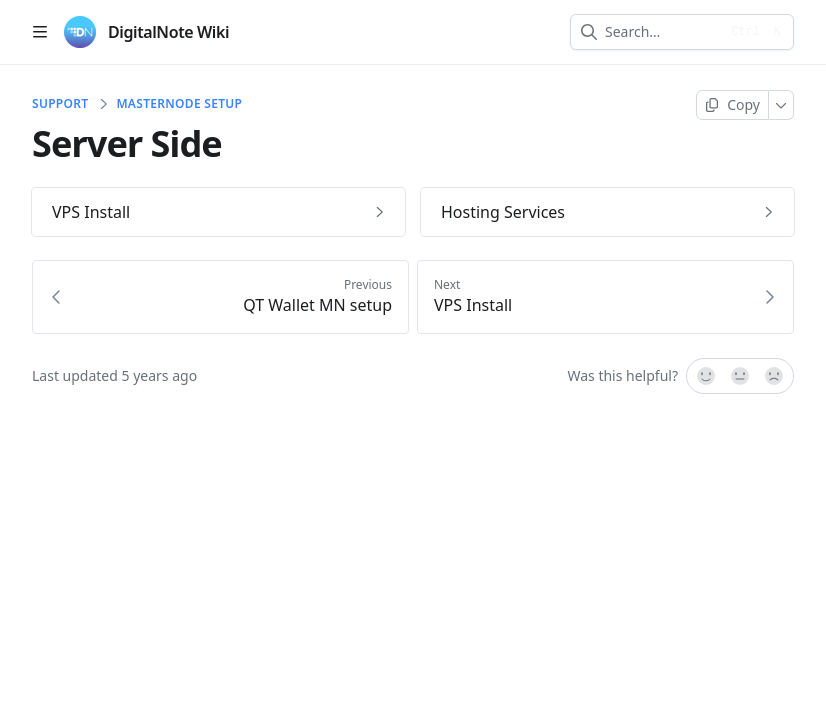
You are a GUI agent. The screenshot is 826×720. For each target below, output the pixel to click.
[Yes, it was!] (705, 376)
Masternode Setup (179, 104)
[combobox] (661, 32)
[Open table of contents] (40, 32)
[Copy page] (732, 105)
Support (60, 104)
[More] (781, 105)
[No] (775, 376)
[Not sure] (740, 376)
